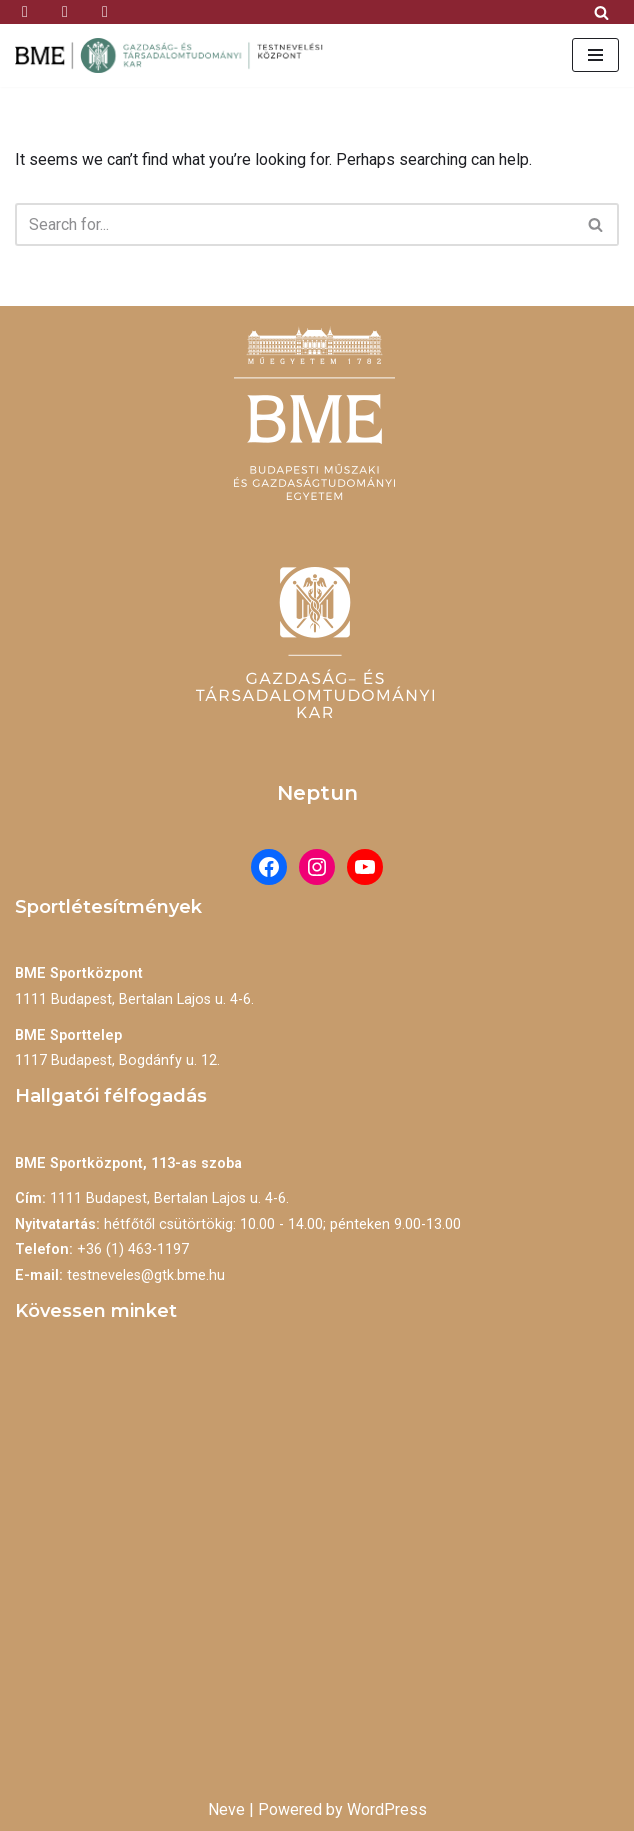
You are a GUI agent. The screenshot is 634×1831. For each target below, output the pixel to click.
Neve (226, 1809)
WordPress (387, 1809)
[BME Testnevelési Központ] (175, 55)
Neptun (317, 793)
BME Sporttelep (68, 1035)
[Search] (601, 12)
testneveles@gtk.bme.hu (146, 1275)
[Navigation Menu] (595, 55)
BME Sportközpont (79, 973)
